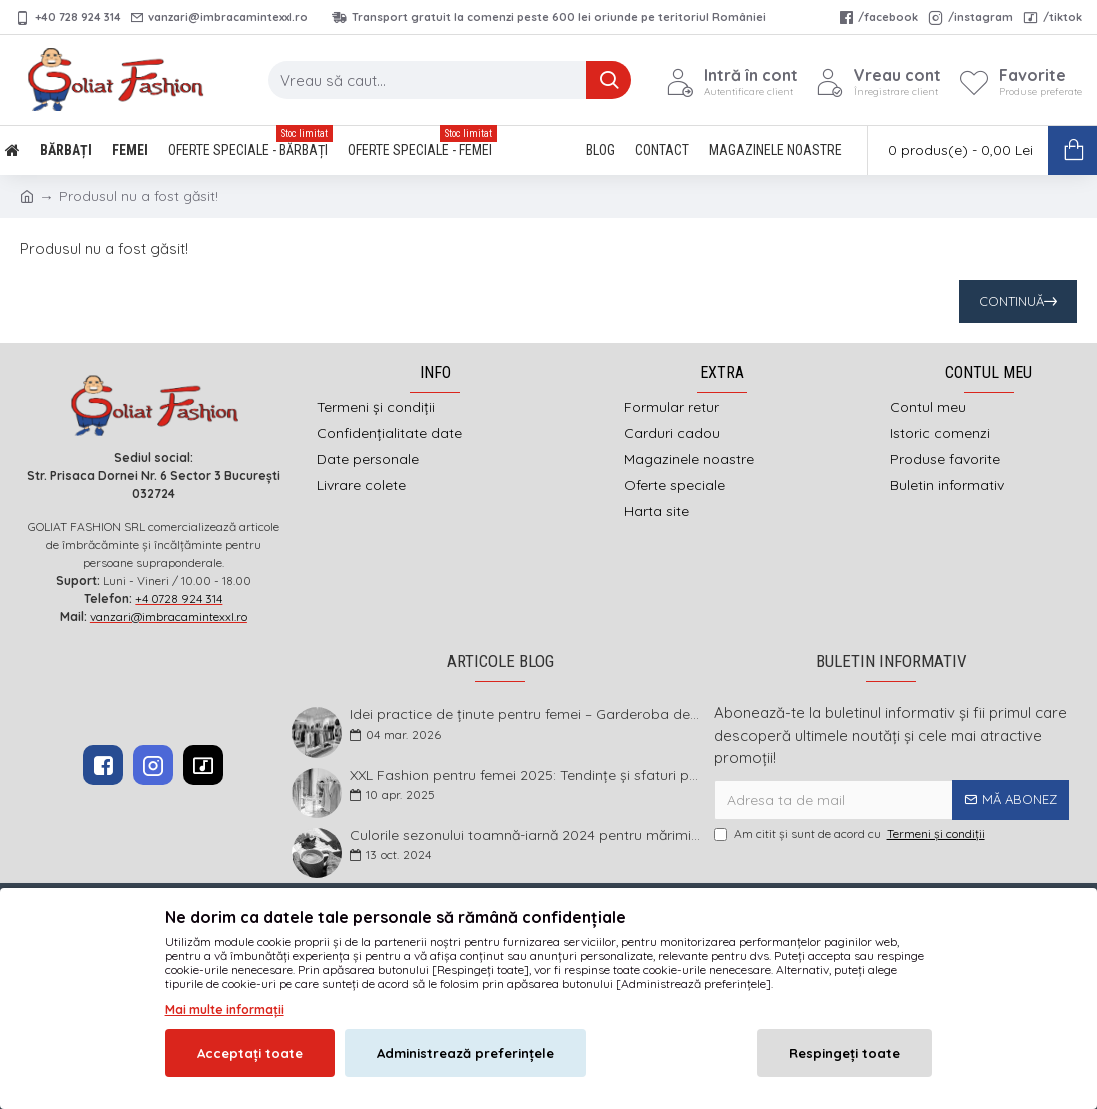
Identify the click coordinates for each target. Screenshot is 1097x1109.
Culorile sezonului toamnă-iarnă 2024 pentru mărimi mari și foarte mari (525, 835)
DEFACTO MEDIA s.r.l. (675, 940)
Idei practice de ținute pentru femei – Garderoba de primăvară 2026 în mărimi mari (525, 714)
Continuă (1011, 301)
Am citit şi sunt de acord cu (851, 834)
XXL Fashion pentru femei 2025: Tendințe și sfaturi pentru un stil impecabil (525, 775)
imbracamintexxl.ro (495, 940)
